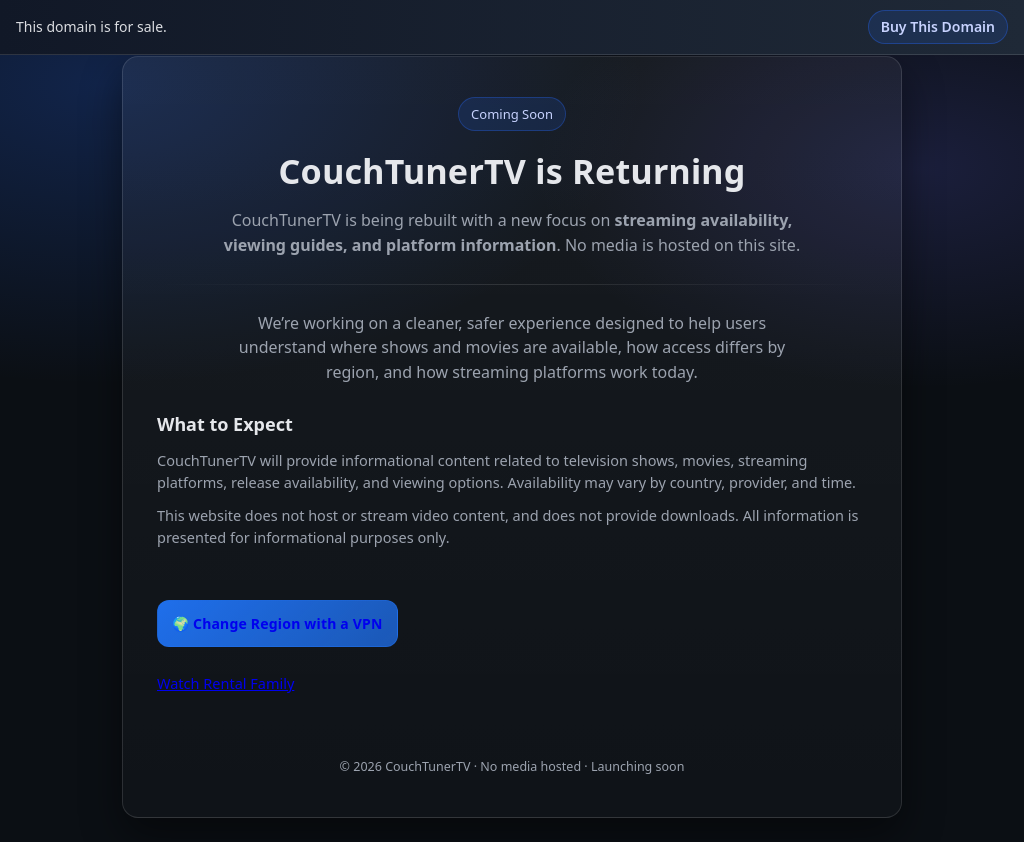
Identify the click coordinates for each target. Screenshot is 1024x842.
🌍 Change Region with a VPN (277, 623)
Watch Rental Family (225, 683)
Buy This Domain (938, 26)
